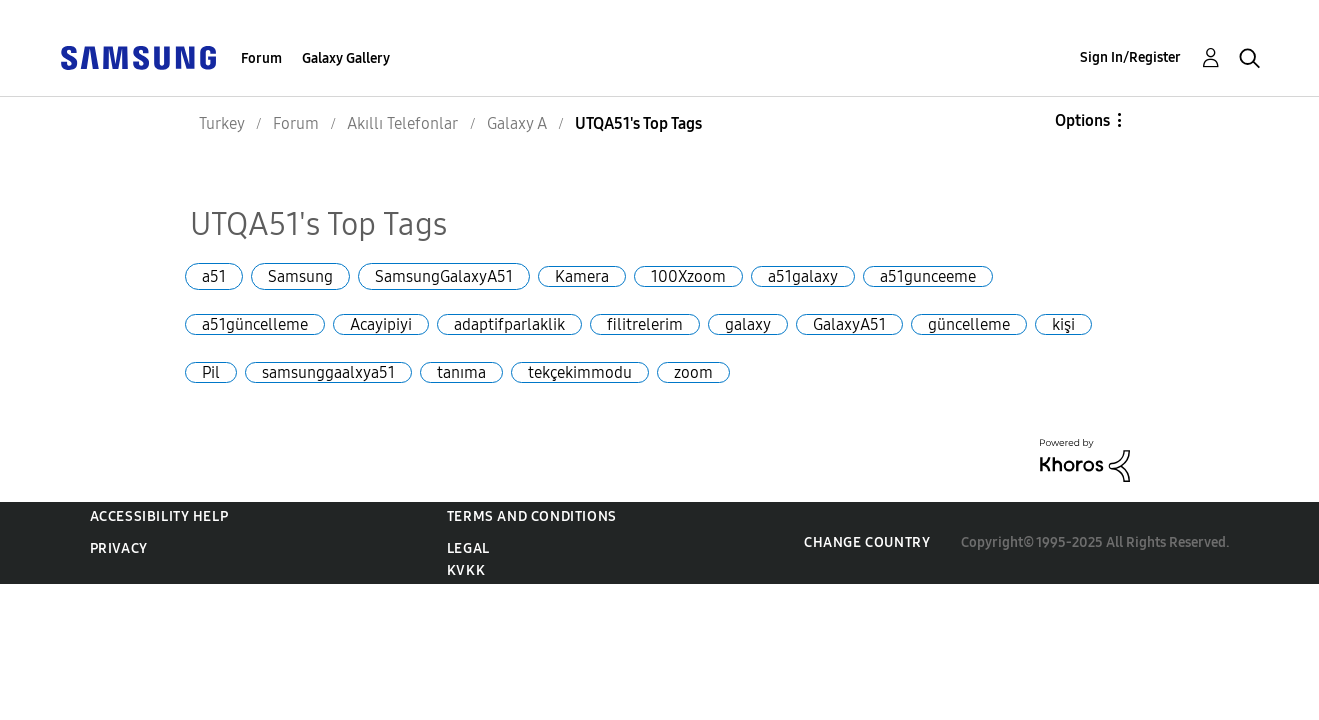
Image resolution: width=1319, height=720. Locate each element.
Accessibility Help (159, 516)
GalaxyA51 (849, 324)
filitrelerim (645, 324)
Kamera (582, 276)
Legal (468, 548)
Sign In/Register (1130, 57)
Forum (261, 58)
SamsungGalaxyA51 (444, 276)
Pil (211, 372)
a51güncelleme (255, 324)
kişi (1063, 324)
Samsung (300, 276)
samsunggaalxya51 (328, 372)
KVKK (466, 570)
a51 (214, 276)
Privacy (119, 548)
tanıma (461, 372)
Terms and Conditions (532, 516)
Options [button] (1082, 120)
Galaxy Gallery (346, 58)
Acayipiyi (381, 324)
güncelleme (969, 324)
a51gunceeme (928, 276)
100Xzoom (688, 276)
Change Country (867, 542)
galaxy (748, 324)
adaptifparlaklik (509, 324)
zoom (693, 372)
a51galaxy (803, 276)
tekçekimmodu (580, 372)
